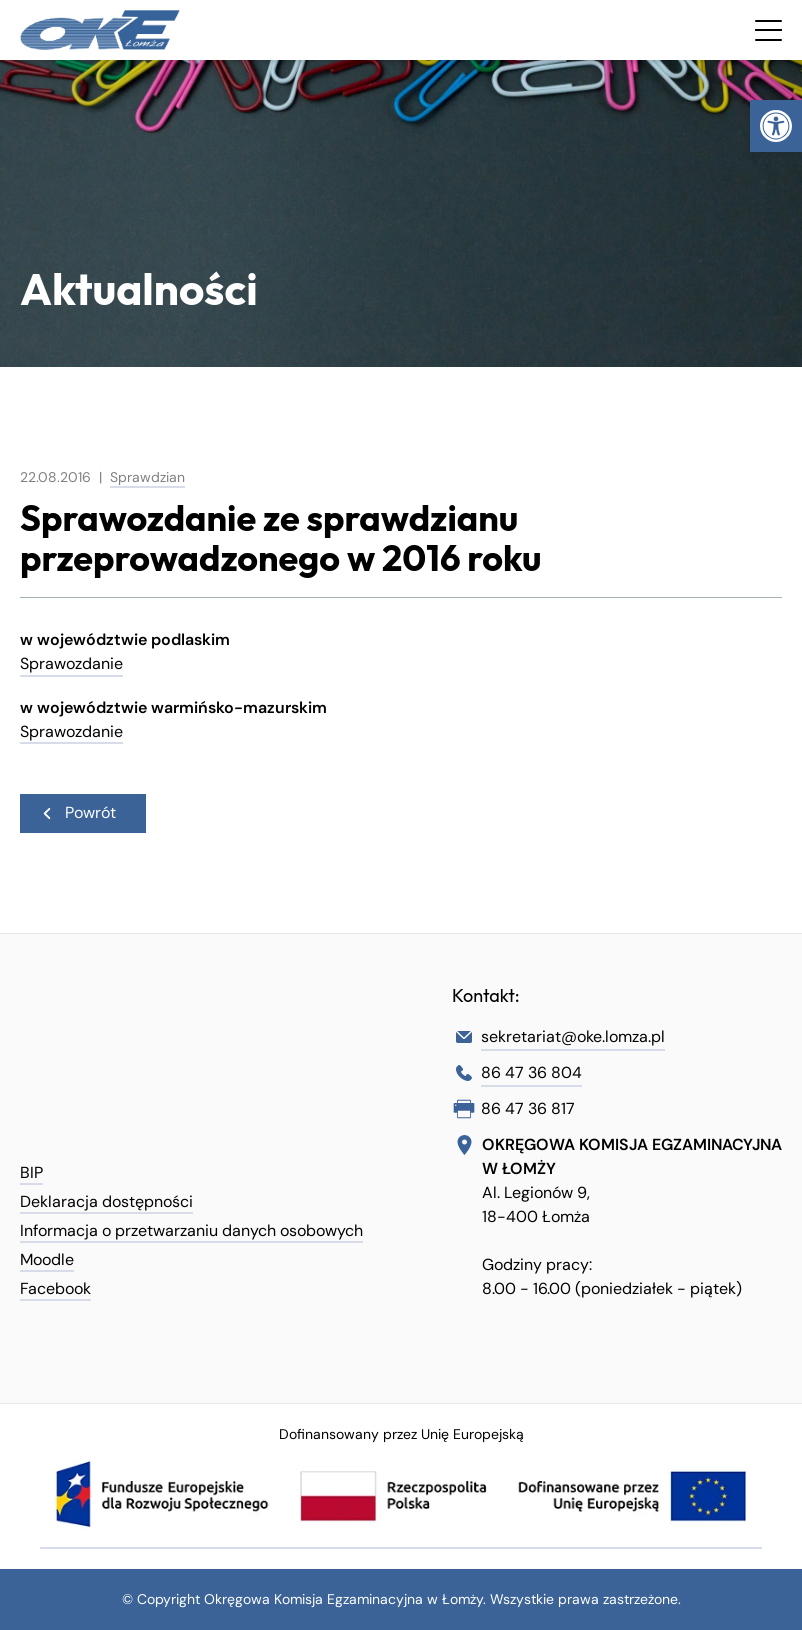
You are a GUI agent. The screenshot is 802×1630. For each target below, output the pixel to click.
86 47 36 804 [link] (531, 1072)
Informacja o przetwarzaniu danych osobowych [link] (191, 1230)
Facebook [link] (55, 1288)
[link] (776, 126)
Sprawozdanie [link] (71, 663)
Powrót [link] (78, 811)
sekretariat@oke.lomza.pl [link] (573, 1036)
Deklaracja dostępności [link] (106, 1201)
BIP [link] (31, 1172)
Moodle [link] (47, 1259)
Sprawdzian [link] (147, 477)
